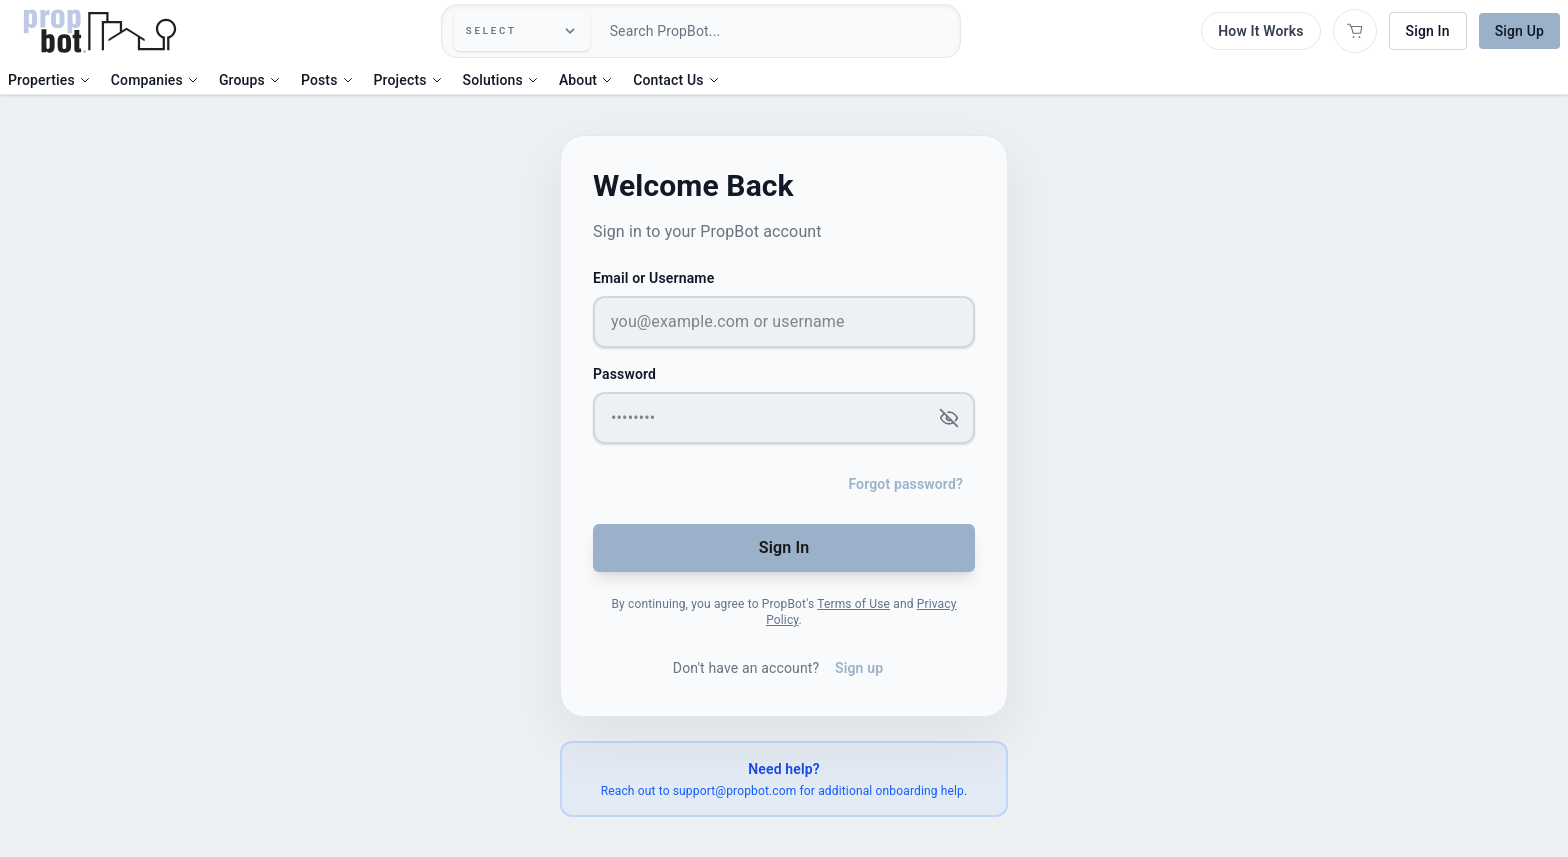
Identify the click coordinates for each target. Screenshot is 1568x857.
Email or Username (653, 278)
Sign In (1428, 31)
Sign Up (1519, 31)
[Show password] (951, 418)
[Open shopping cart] (1355, 31)
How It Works (1260, 31)
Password (624, 374)
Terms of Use (853, 604)
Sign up (859, 668)
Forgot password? (905, 484)
